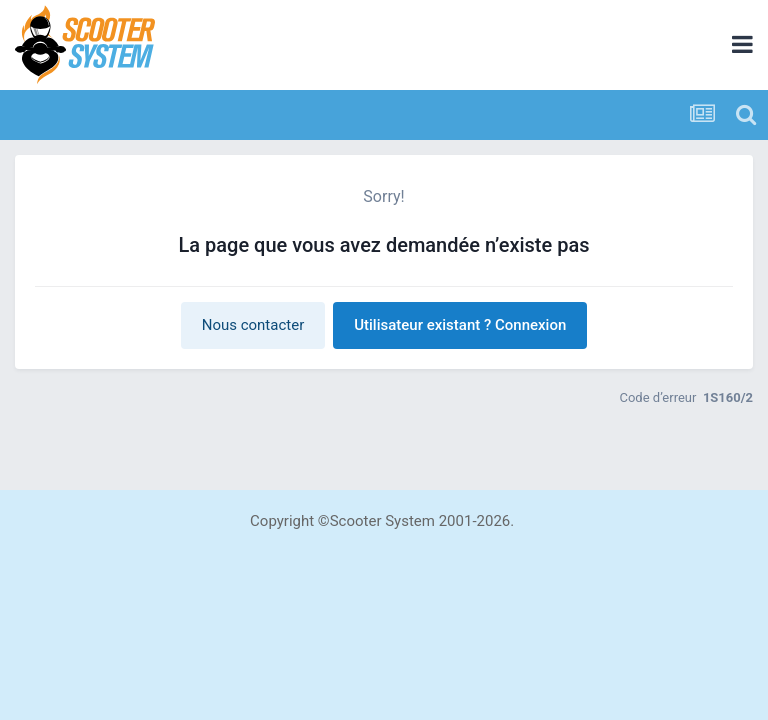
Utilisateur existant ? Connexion (460, 325)
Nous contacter (253, 325)
